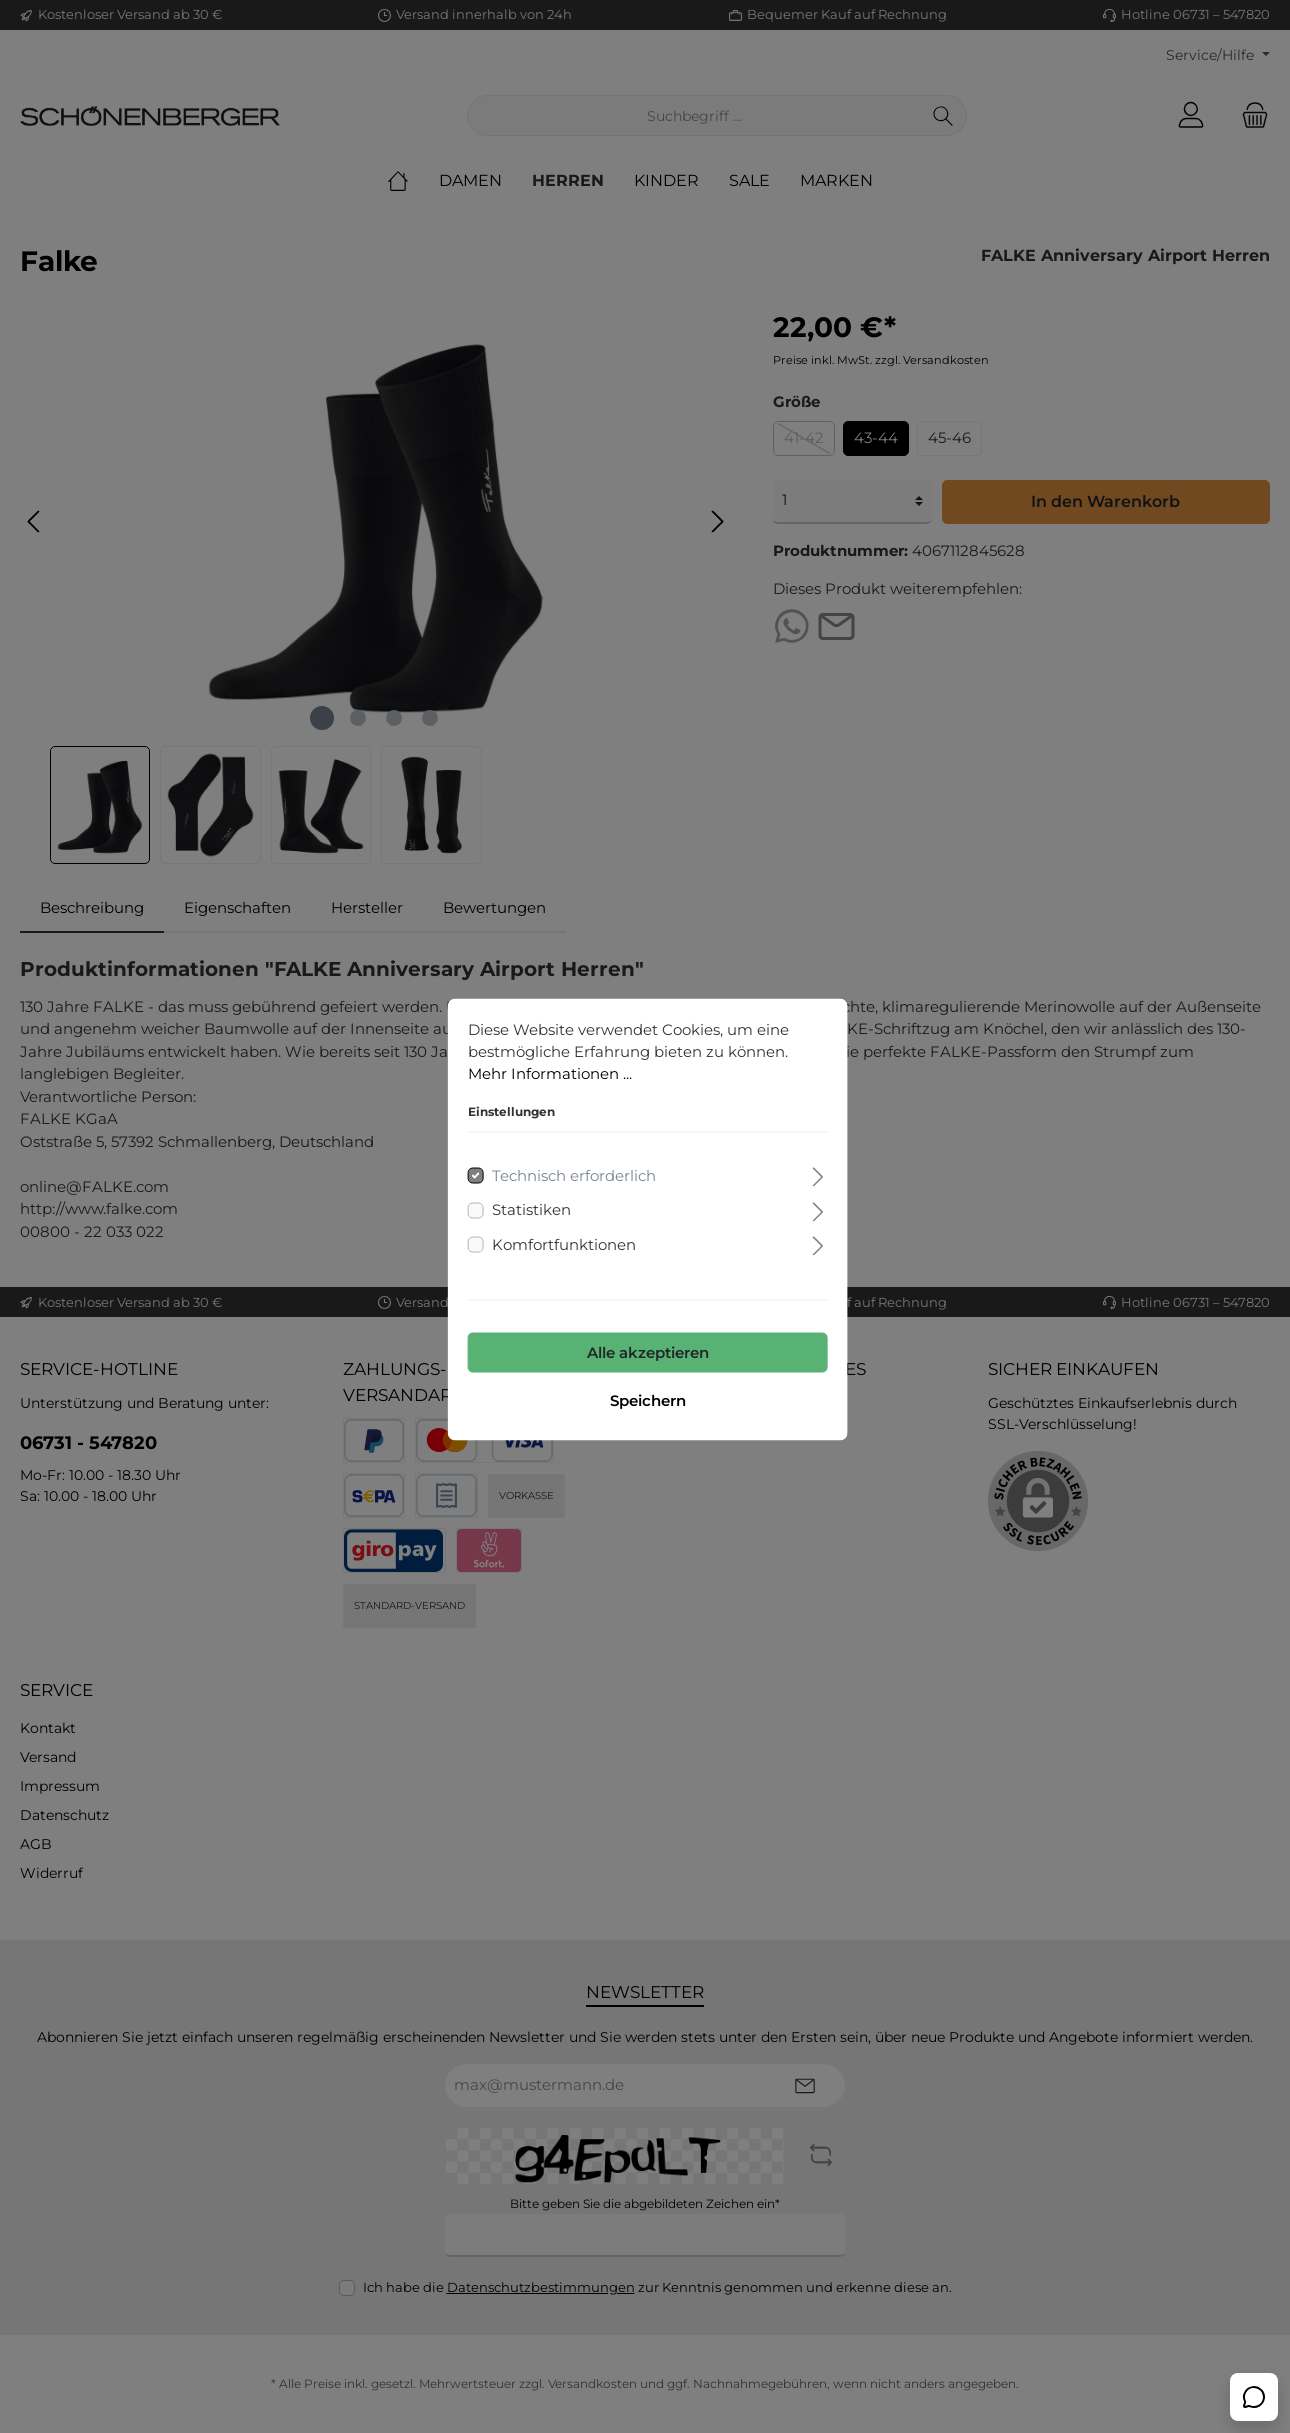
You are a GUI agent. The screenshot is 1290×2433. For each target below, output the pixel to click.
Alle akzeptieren (645, 1349)
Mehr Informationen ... (547, 1070)
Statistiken (528, 1206)
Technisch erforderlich (571, 1172)
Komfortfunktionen (561, 1241)
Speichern (645, 1397)
